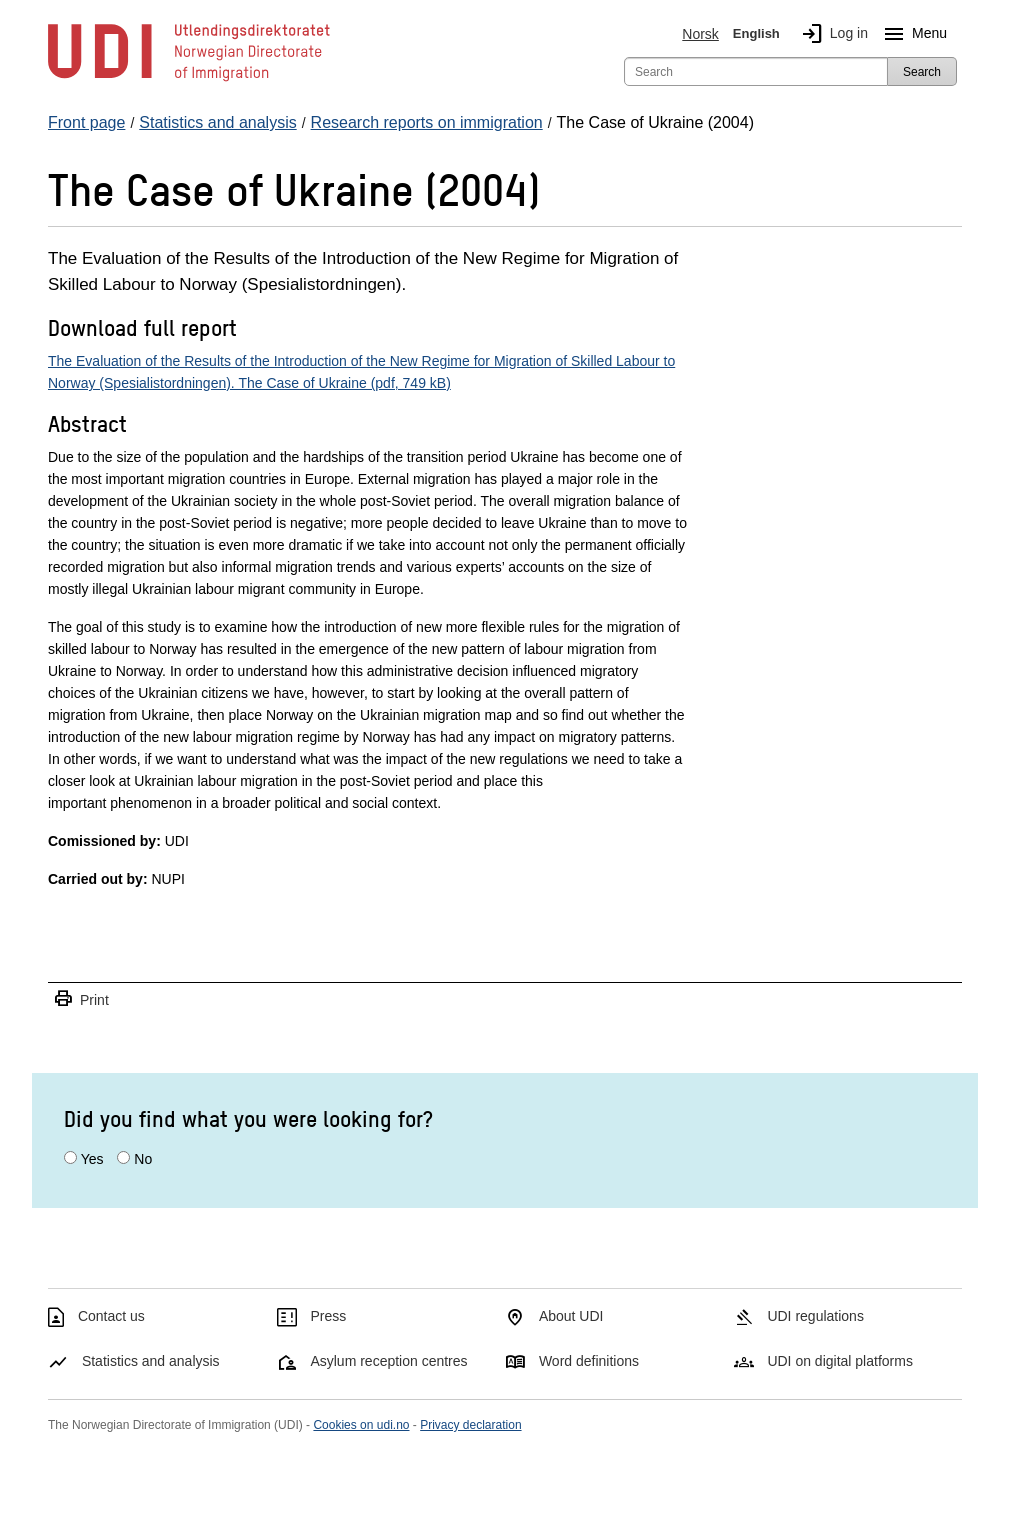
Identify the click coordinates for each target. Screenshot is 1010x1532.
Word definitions (589, 1361)
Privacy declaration (470, 1425)
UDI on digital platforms (840, 1361)
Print (81, 999)
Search (922, 72)
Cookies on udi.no (361, 1425)
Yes (92, 1159)
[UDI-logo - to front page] (189, 80)
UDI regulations (815, 1316)
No (143, 1159)
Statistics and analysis (151, 1361)
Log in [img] (831, 34)
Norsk (700, 34)
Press (328, 1316)
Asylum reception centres (388, 1361)
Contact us (111, 1316)
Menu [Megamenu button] (911, 34)
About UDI (571, 1316)
